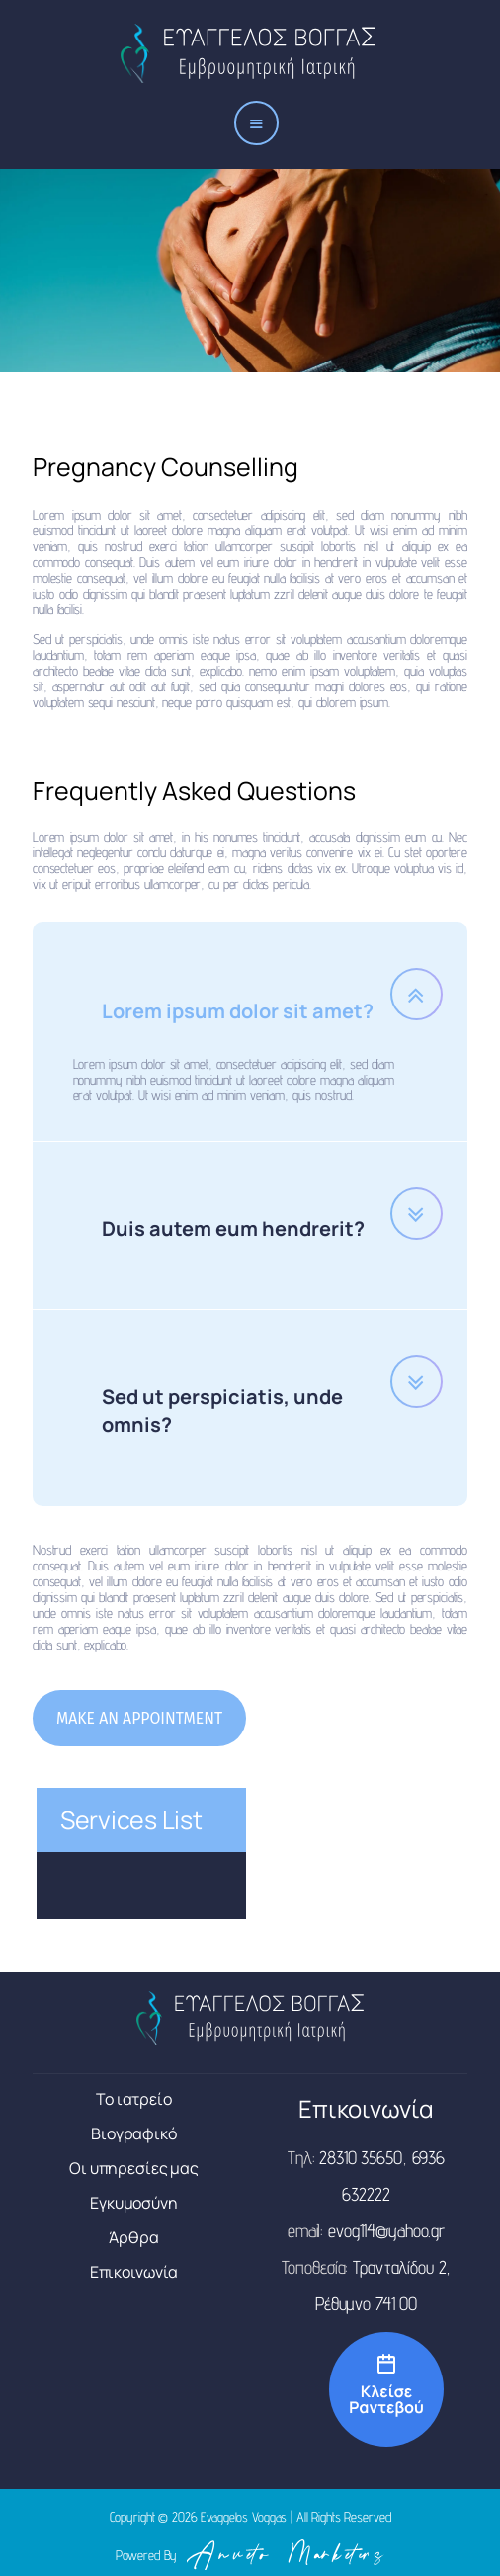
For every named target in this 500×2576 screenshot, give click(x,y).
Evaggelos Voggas (244, 2525)
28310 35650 (360, 2165)
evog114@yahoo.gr (386, 2238)
